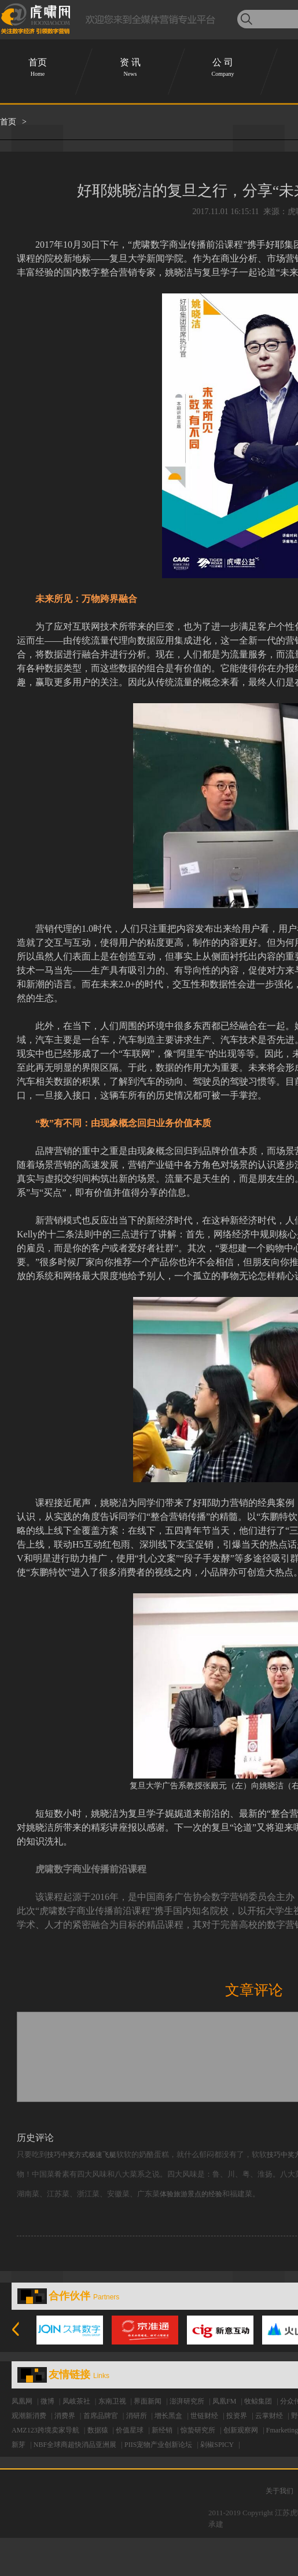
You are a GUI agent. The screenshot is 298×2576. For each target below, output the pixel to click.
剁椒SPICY (217, 2445)
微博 (47, 2401)
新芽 (18, 2445)
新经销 (162, 2430)
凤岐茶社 (76, 2401)
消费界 (64, 2416)
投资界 (236, 2416)
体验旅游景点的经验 (191, 2194)
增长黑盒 (168, 2416)
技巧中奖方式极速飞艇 (81, 2155)
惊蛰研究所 (198, 2430)
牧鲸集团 (258, 2401)
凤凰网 (22, 2401)
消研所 (136, 2416)
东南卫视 (112, 2401)
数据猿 (97, 2430)
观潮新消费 (29, 2416)
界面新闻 (147, 2401)
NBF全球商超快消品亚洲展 (75, 2445)
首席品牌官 (100, 2416)
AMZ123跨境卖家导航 (45, 2430)
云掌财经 (269, 2416)
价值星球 (130, 2430)
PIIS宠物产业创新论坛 (158, 2445)
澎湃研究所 (187, 2401)
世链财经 (204, 2416)
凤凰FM (224, 2401)
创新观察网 (240, 2430)
